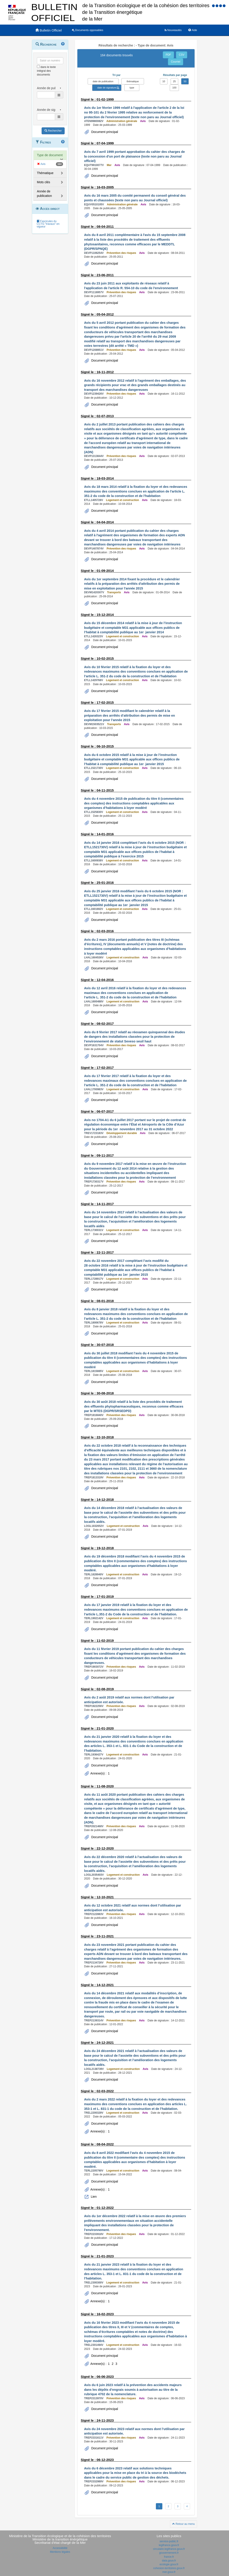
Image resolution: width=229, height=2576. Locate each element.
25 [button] (174, 81)
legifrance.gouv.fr (169, 2545)
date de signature (106, 87)
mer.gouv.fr (169, 2572)
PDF (168, 54)
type (131, 87)
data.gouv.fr (169, 2560)
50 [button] (185, 81)
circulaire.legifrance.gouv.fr (169, 2549)
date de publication (103, 81)
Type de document (50, 155)
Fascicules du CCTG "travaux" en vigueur (48, 224)
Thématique (45, 173)
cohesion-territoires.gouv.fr (169, 2568)
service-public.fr (168, 2541)
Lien (93, 2196)
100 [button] (174, 87)
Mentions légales (60, 2551)
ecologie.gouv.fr (169, 2564)
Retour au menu (183, 2523)
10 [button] (163, 81)
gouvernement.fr (169, 2552)
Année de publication (44, 193)
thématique (133, 81)
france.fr (169, 2556)
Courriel (175, 61)
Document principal (104, 132)
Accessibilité (60, 2548)
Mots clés (43, 182)
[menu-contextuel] (38, 66)
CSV (181, 54)
